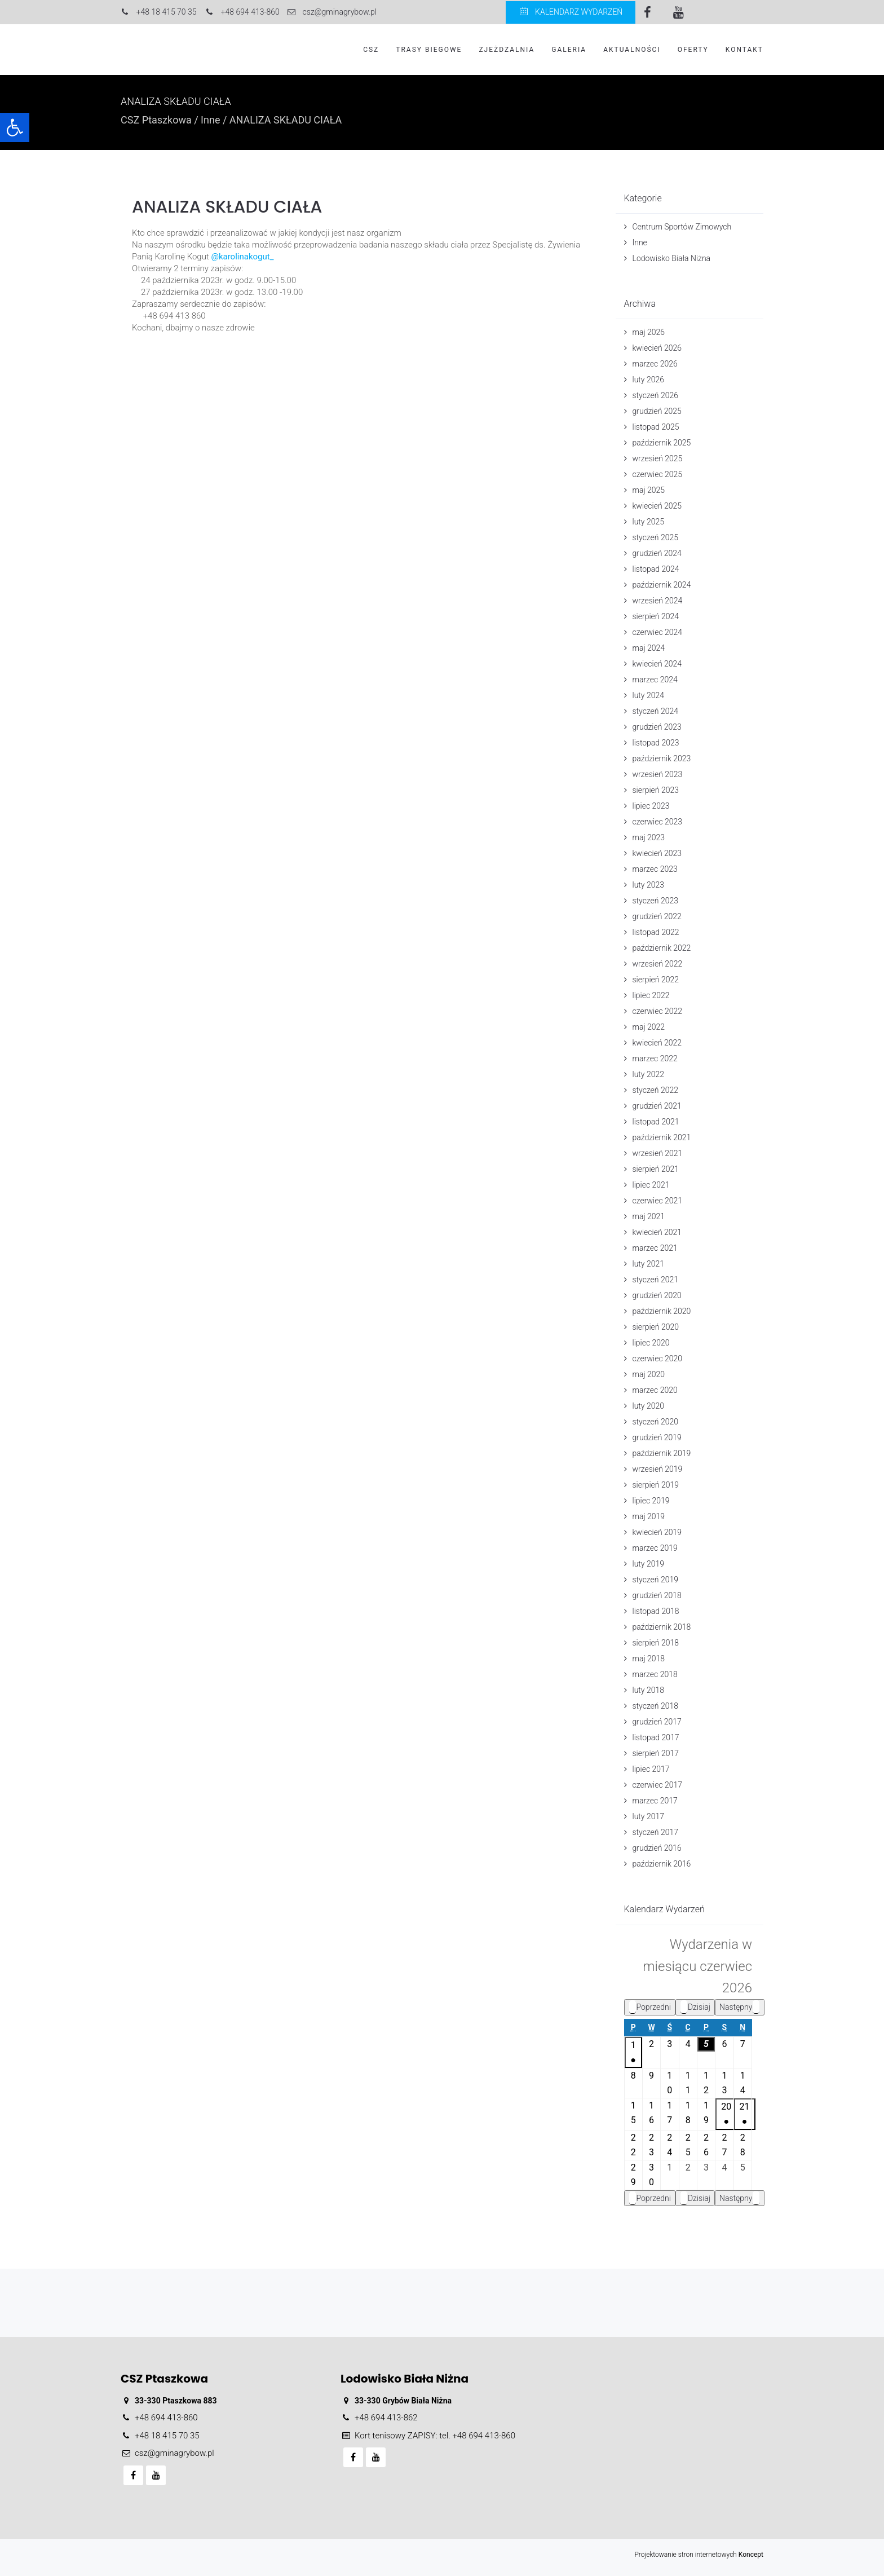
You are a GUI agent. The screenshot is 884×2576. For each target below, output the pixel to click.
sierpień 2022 (656, 979)
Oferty (693, 50)
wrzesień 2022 (658, 963)
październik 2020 (662, 1311)
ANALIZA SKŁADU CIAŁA (227, 207)
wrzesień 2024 (658, 600)
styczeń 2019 (656, 1579)
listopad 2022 (656, 932)
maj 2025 (649, 490)
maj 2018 (649, 1658)
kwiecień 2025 (657, 505)
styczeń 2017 (656, 1832)
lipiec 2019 (651, 1500)
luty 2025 (648, 521)
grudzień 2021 (657, 1105)
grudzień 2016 (657, 1847)
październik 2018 (662, 1626)
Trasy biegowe (429, 50)
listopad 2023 (656, 742)
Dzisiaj (695, 2007)
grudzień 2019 (657, 1437)
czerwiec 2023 (658, 821)
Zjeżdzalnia (506, 50)
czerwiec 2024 (658, 632)
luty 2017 (648, 1816)
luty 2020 (648, 1405)
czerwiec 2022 (658, 1011)
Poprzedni (650, 2007)
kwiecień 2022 (657, 1042)
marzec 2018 (655, 1674)
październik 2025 (662, 442)
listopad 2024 (656, 569)
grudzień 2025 (657, 411)
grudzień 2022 (657, 916)
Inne (210, 120)
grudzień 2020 (657, 1295)
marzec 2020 (655, 1390)
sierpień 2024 (656, 616)
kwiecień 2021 (657, 1232)
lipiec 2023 (651, 805)
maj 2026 (649, 332)
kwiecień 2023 (657, 853)
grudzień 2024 (657, 553)
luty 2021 (648, 1263)
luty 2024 (648, 695)
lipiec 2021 (651, 1184)
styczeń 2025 (656, 537)
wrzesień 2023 (658, 774)
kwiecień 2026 (657, 347)
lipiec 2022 (651, 995)
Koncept (751, 2555)
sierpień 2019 (656, 1484)
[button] (14, 127)
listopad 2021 (656, 1121)
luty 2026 (648, 379)
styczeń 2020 (656, 1421)
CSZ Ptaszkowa (156, 120)
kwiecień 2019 (657, 1532)
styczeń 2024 (656, 711)
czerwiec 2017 (658, 1784)
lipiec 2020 (651, 1342)
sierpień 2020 (656, 1326)
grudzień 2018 (657, 1595)
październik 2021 (662, 1137)
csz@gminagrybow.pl (174, 2453)
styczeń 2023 (656, 900)
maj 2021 (649, 1216)
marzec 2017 (655, 1800)
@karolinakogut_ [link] (242, 257)
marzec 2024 (655, 679)
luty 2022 (648, 1074)
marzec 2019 (655, 1547)
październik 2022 (662, 947)
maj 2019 (649, 1516)
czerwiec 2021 (658, 1200)
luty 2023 (648, 884)
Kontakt (744, 50)
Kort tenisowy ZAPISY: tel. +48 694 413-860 (435, 2436)
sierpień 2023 (656, 790)
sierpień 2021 (656, 1169)
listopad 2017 (656, 1737)
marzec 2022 (655, 1058)
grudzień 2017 (657, 1721)
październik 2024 (662, 584)
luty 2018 (648, 1690)
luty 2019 (648, 1563)
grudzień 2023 (657, 726)
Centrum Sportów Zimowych (682, 226)
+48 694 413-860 (166, 2417)
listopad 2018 (656, 1611)
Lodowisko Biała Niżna (672, 258)
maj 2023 (649, 837)
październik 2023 (662, 758)
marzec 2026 (655, 363)
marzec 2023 (655, 869)
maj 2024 (649, 647)
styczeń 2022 (656, 1090)
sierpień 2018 (656, 1642)
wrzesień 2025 (658, 458)
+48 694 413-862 (386, 2417)
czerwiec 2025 (658, 474)
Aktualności (631, 50)
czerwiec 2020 (658, 1358)
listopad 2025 (656, 426)
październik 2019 (662, 1453)
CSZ (371, 50)
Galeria (568, 50)
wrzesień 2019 (658, 1469)
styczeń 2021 (656, 1279)
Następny (739, 2007)
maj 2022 (649, 1026)
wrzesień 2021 (658, 1153)
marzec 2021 (655, 1247)
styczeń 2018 (656, 1705)
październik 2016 (662, 1863)
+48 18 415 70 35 (167, 2436)
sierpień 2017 (656, 1753)
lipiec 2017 (651, 1769)
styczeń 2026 (656, 395)
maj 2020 (649, 1374)
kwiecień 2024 (657, 663)
